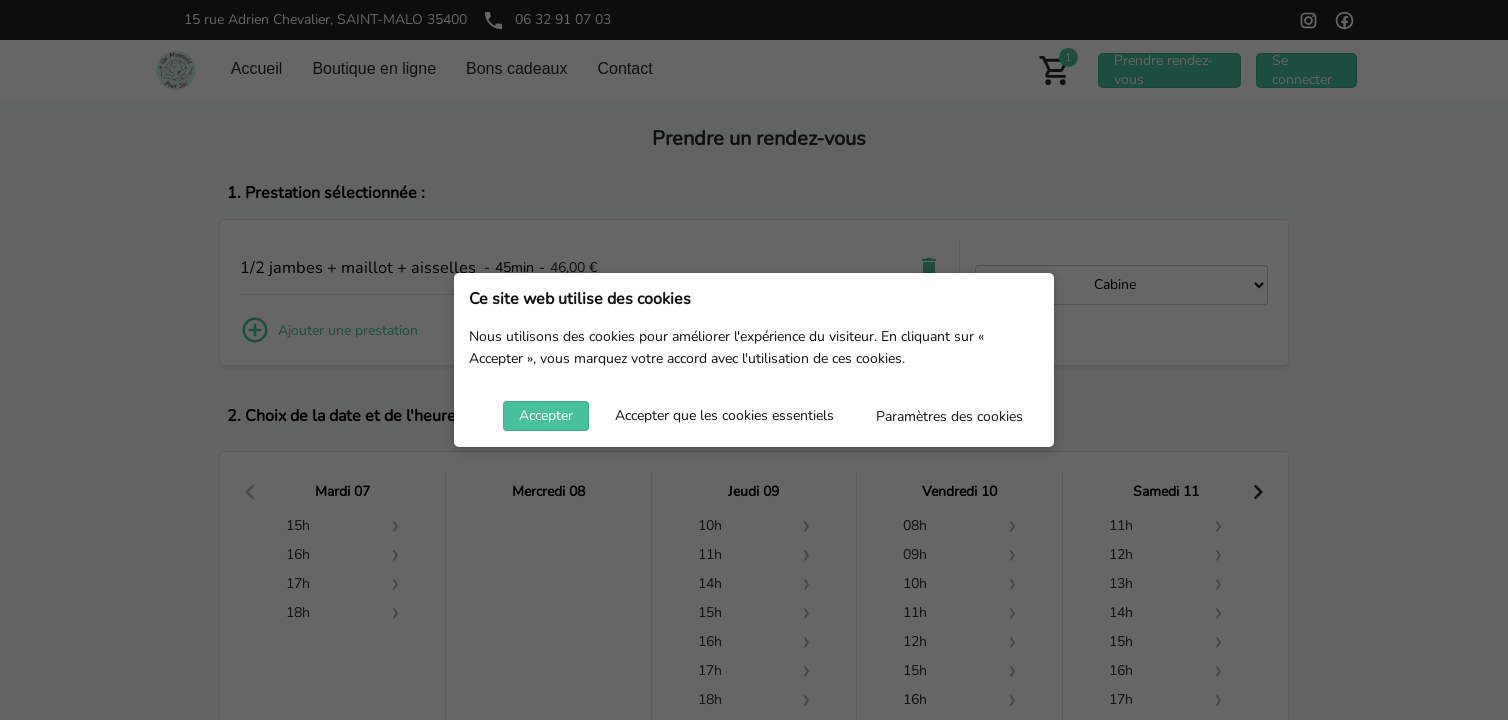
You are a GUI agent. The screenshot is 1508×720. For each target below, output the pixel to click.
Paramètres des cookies (949, 416)
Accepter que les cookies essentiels (724, 415)
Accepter (546, 415)
